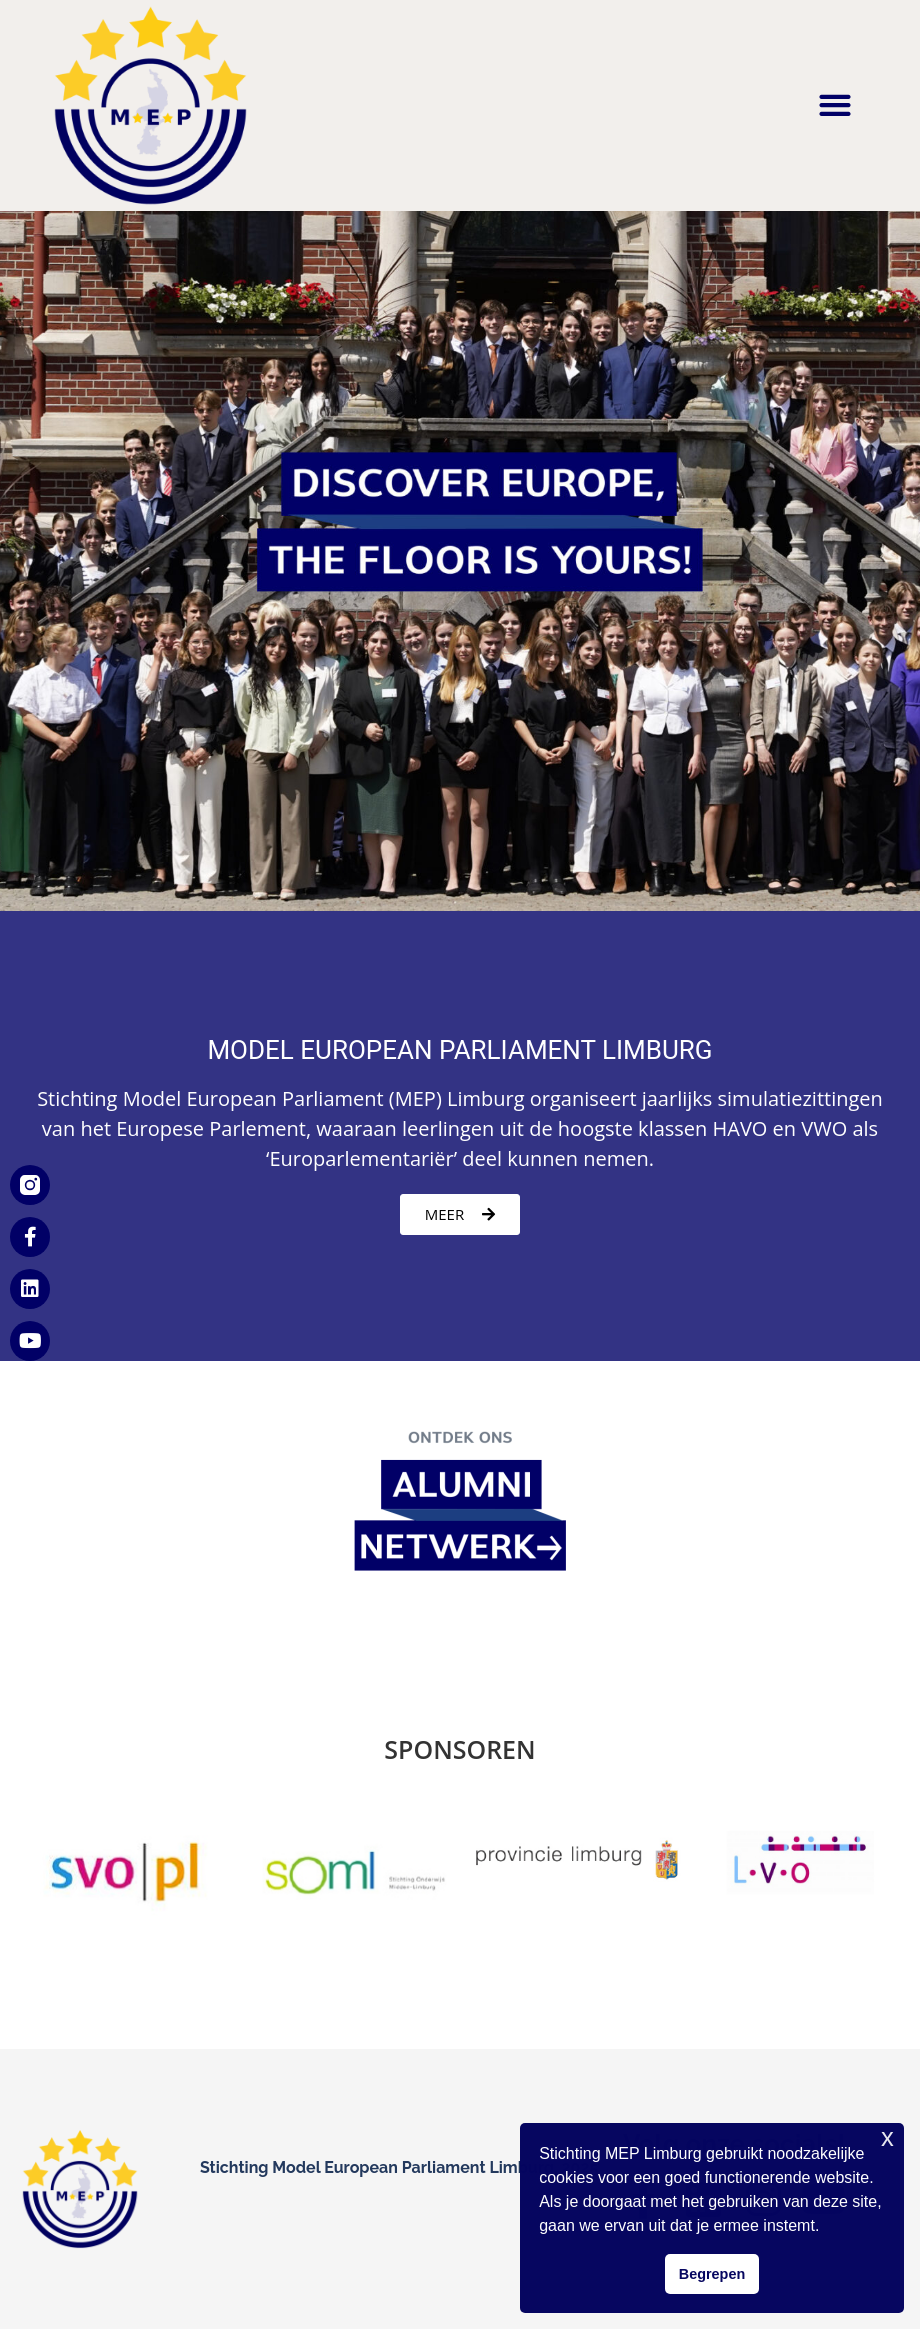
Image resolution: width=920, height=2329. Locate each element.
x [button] (887, 2137)
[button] (834, 105)
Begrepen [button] (712, 2274)
